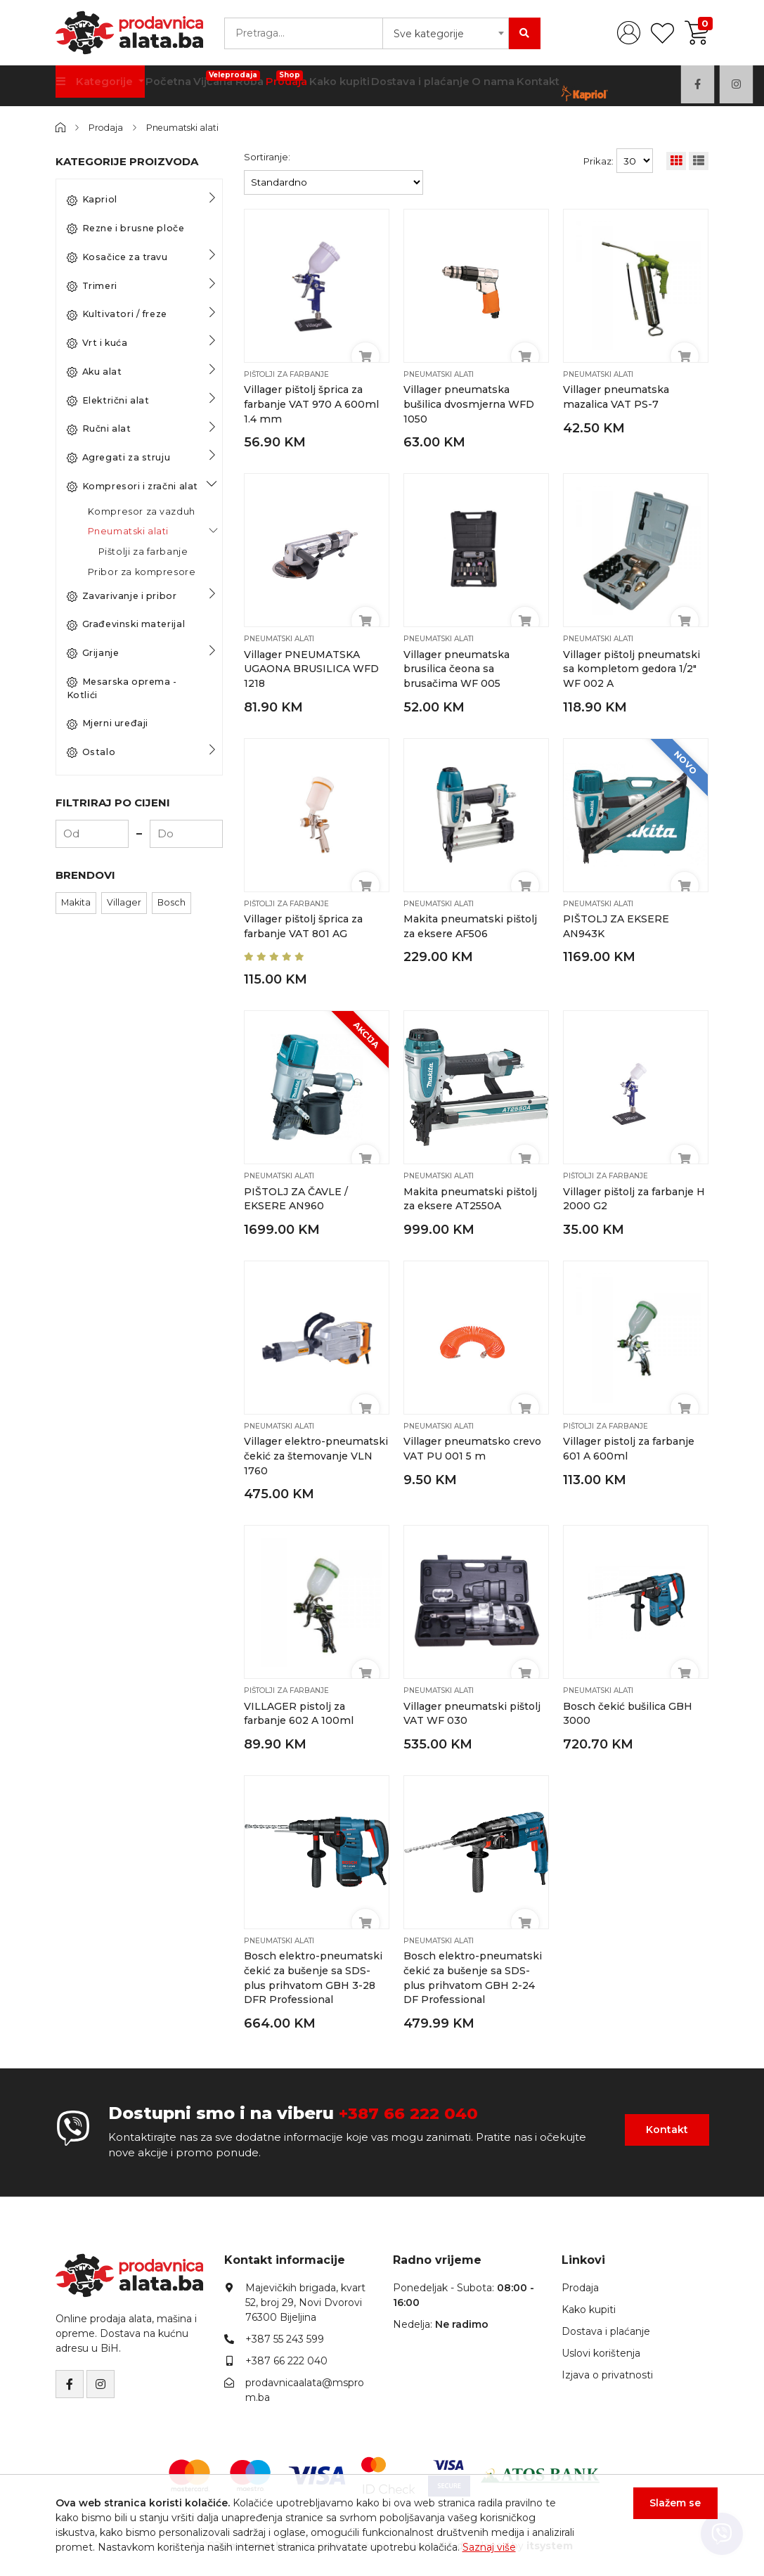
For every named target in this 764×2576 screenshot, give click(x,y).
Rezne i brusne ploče (126, 228)
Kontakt (535, 84)
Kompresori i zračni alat (132, 486)
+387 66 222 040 (412, 2107)
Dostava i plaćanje (419, 84)
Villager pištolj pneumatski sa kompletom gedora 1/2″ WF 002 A (632, 667)
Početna (165, 84)
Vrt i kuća (97, 343)
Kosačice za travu (117, 257)
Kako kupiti (339, 84)
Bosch (171, 902)
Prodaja (284, 80)
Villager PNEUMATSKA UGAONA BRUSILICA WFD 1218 (313, 667)
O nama (489, 84)
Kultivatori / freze (117, 314)
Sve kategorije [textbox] (429, 33)
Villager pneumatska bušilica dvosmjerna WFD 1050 (468, 404)
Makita (76, 902)
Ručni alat (99, 428)
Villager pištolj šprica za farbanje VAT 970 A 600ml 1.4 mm (312, 404)
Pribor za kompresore (142, 572)
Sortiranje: (267, 156)
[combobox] (445, 33)
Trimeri (92, 285)
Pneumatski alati (187, 127)
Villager (124, 902)
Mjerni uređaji (107, 723)
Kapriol (92, 199)
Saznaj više (489, 2547)
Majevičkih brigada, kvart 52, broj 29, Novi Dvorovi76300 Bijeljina (305, 2297)
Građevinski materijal (126, 624)
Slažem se (666, 2511)
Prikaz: (598, 161)
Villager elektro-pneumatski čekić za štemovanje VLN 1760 (316, 1453)
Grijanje (93, 653)
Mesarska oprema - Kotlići (122, 688)
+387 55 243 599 (284, 2333)
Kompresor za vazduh (141, 510)
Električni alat (108, 400)
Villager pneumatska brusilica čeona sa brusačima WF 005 (457, 667)
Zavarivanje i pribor (122, 595)
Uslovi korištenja (601, 2347)
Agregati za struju (119, 457)
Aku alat (94, 372)
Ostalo (91, 752)
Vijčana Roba (225, 80)
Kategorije (94, 84)
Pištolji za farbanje (143, 551)
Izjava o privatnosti (607, 2369)
